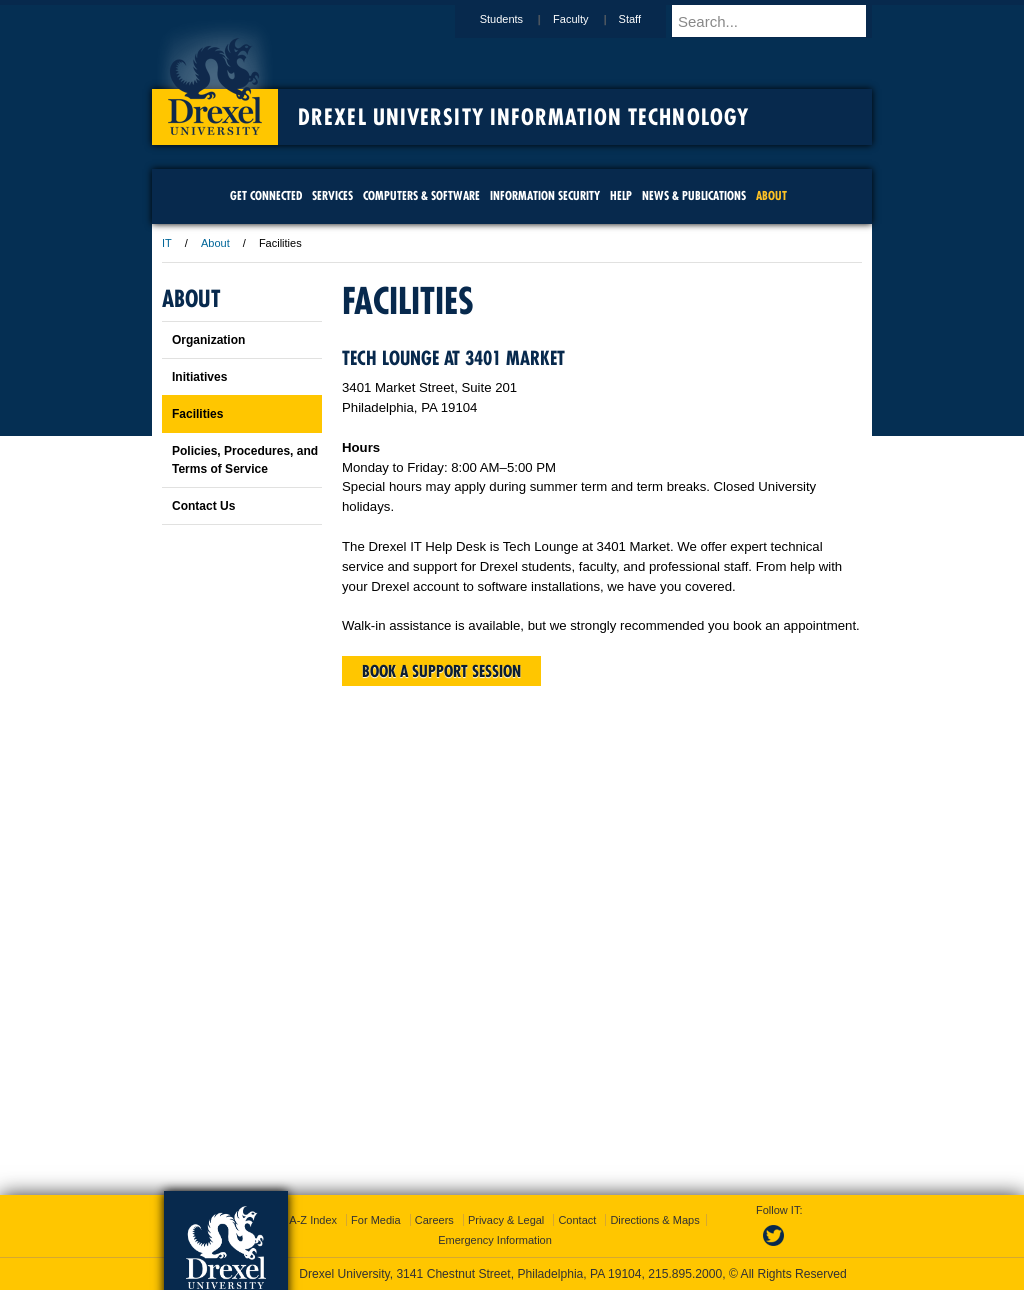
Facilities (197, 414)
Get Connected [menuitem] (266, 195)
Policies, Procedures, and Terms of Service (245, 460)
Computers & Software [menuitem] (421, 195)
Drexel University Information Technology (523, 117)
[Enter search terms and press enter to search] (781, 21)
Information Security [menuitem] (545, 195)
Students (520, 19)
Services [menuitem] (332, 195)
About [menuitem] (771, 195)
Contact (577, 1220)
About (215, 243)
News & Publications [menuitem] (694, 195)
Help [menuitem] (621, 195)
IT (167, 243)
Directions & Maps (654, 1220)
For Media (376, 1220)
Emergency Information (495, 1240)
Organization (208, 340)
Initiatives (199, 377)
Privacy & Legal (506, 1220)
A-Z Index (313, 1220)
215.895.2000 (685, 1274)
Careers (434, 1220)
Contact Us (203, 506)
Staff (649, 19)
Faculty (589, 19)
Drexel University (215, 80)
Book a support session (441, 671)
